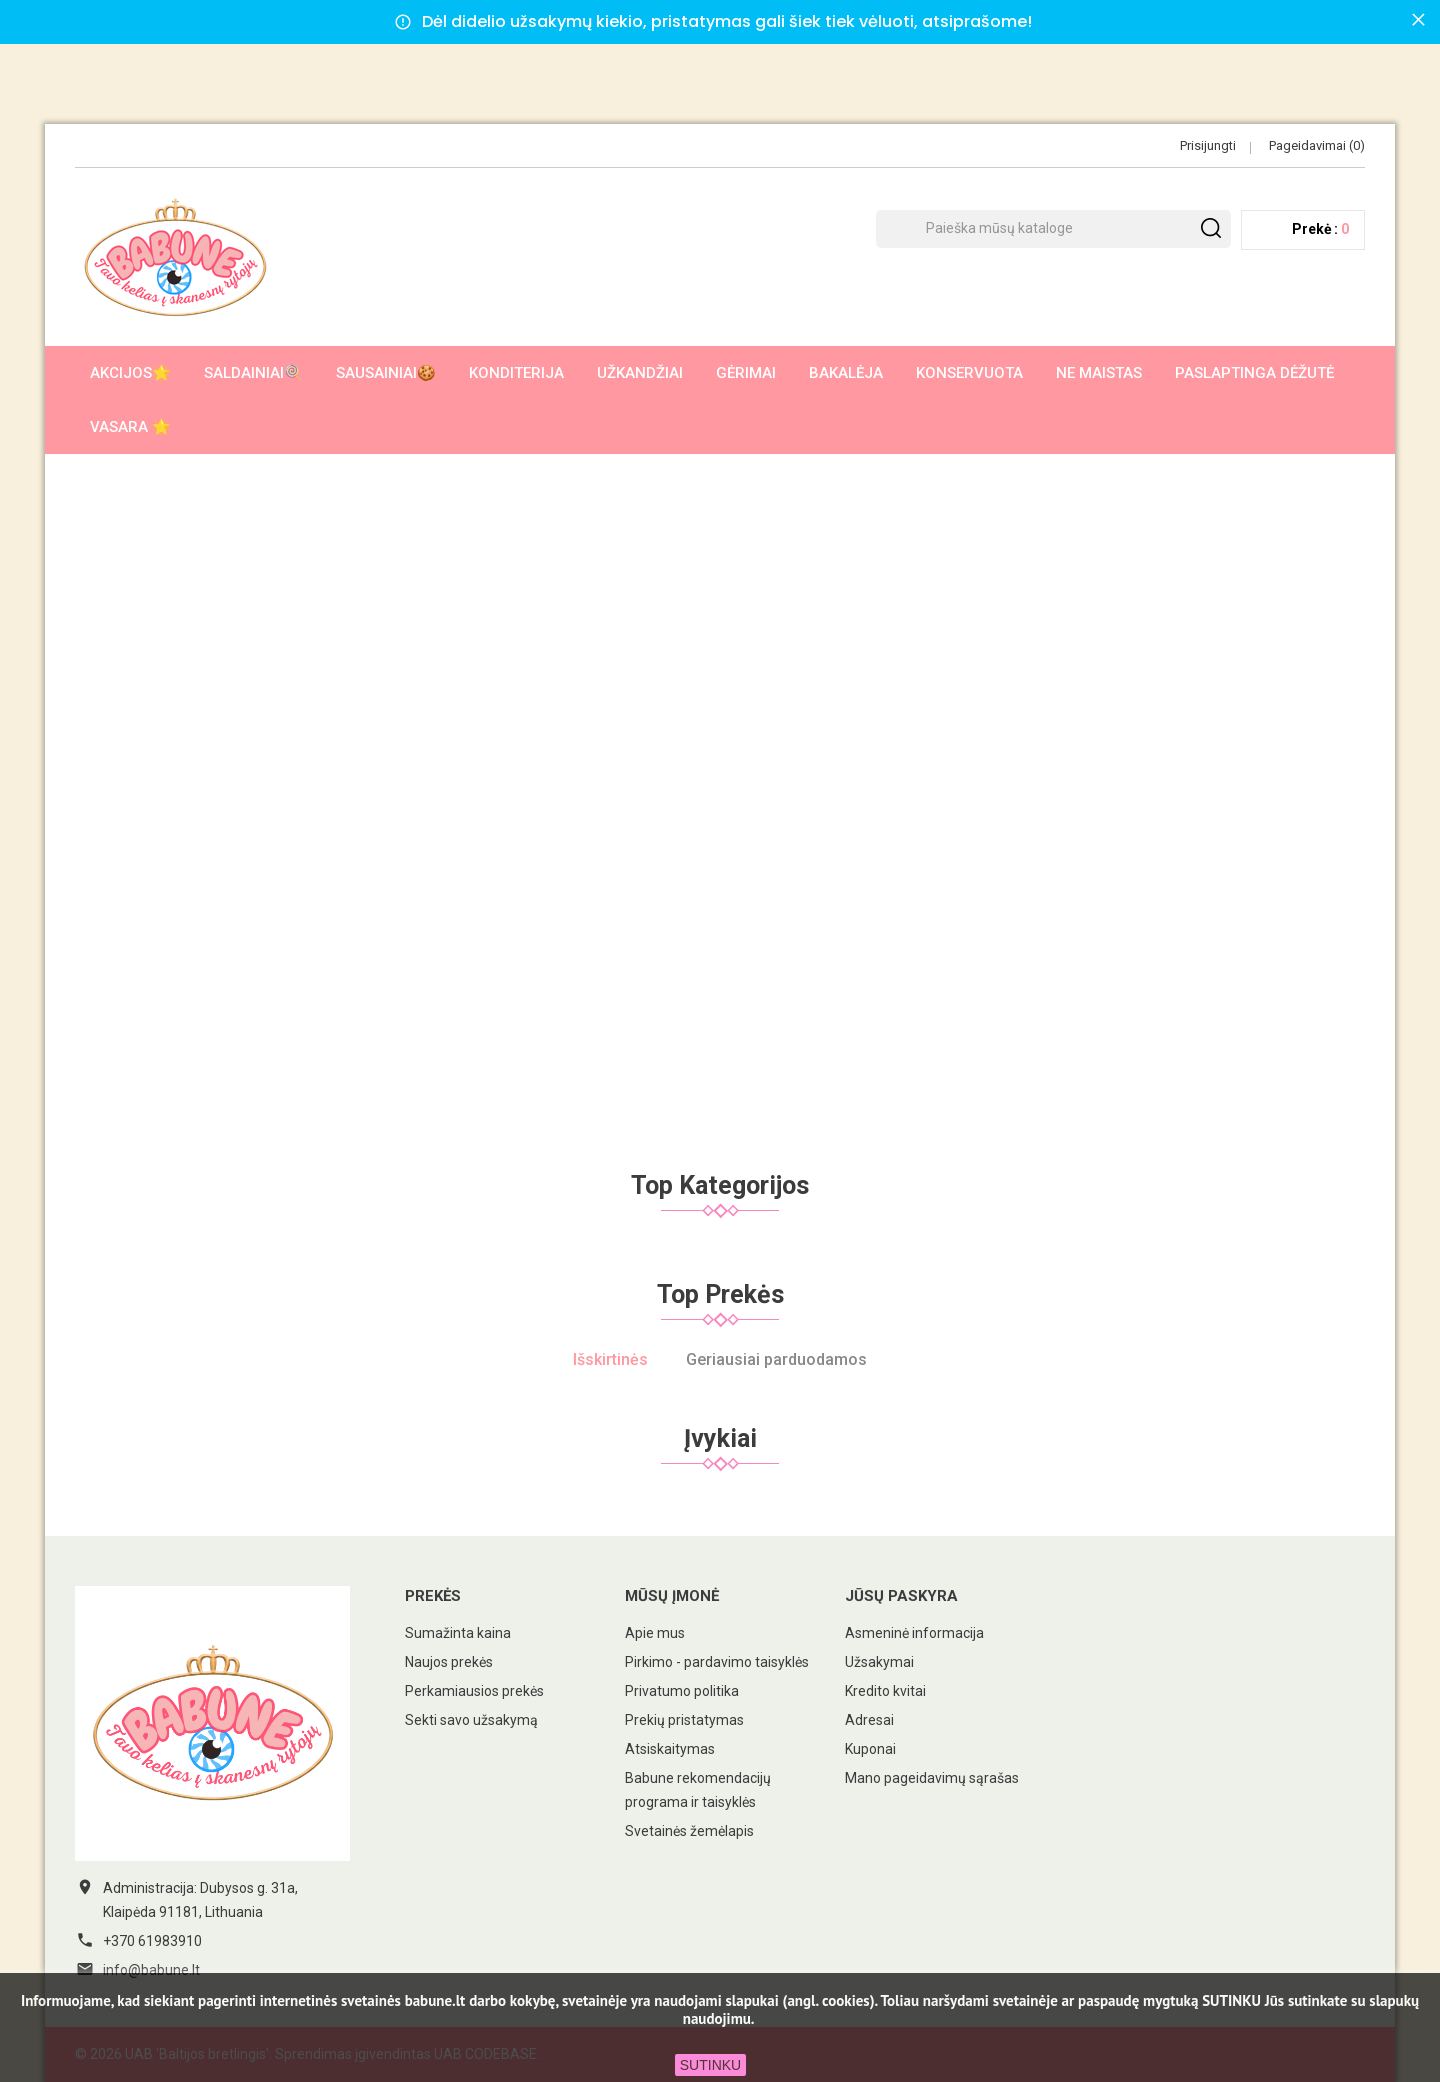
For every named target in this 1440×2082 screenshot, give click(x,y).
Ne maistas (1099, 373)
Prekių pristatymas (684, 1720)
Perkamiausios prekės (474, 1691)
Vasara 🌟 (130, 427)
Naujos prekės (449, 1662)
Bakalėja (846, 373)
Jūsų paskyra (901, 1596)
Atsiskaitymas (670, 1749)
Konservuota (969, 373)
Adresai (869, 1720)
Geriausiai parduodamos (776, 1359)
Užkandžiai (640, 373)
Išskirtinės (610, 1359)
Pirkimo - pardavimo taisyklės (717, 1662)
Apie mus (655, 1633)
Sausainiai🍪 (386, 373)
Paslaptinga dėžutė (1254, 373)
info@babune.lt (151, 1970)
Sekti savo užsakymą (471, 1720)
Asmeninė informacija (914, 1633)
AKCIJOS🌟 (130, 373)
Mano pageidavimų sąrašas (932, 1778)
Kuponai (870, 1749)
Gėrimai (746, 373)
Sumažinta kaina (458, 1633)
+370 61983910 (152, 1941)
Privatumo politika (682, 1691)
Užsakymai (879, 1662)
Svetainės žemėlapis (689, 1831)
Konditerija (516, 373)
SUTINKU (710, 2065)
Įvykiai (720, 1438)
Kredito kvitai (885, 1691)
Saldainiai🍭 (253, 373)
